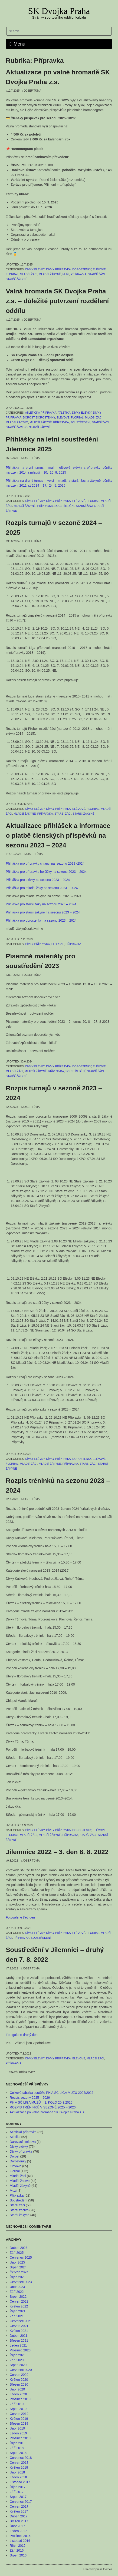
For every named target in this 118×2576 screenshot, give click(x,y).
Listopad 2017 (20, 2482)
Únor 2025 (17, 2262)
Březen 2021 (19, 2340)
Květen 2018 (19, 2467)
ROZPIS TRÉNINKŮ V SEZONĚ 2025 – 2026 (43, 2107)
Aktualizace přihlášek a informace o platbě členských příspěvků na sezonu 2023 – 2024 (58, 835)
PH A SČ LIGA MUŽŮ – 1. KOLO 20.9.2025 (41, 2102)
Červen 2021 (19, 2326)
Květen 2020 (19, 2379)
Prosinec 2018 (20, 2438)
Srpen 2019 (18, 2409)
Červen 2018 (19, 2462)
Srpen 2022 (18, 2296)
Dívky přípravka (58, 269)
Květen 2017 (19, 2511)
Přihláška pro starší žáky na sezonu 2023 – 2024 (41, 904)
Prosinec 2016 (20, 2536)
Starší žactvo (17, 427)
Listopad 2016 (20, 2541)
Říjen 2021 (18, 2311)
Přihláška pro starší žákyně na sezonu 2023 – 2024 (43, 912)
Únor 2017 (17, 2526)
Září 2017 (17, 2492)
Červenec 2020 (21, 2370)
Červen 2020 (19, 2375)
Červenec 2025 (21, 2257)
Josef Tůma (32, 90)
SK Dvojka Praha (59, 11)
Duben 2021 (18, 2335)
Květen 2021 (19, 2331)
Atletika (64, 412)
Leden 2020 (18, 2394)
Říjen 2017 (18, 2487)
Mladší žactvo (17, 422)
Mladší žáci (28, 274)
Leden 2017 (18, 2531)
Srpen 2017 (18, 2497)
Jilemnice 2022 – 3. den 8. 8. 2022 (57, 1852)
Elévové (99, 269)
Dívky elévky (35, 269)
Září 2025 (17, 2252)
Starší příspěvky (22, 2072)
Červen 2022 (19, 2301)
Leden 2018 (18, 2477)
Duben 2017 (18, 2516)
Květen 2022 (19, 2306)
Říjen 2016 (18, 2545)
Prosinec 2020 (20, 2350)
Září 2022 (17, 2292)
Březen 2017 (19, 2521)
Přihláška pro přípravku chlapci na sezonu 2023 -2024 (45, 863)
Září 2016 (17, 2550)
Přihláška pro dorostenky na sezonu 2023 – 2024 (41, 920)
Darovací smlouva (23, 2142)
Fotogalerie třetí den (20, 1917)
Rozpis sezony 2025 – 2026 (30, 2097)
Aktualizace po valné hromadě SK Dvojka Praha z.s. (47, 2112)
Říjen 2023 (18, 2277)
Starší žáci (96, 274)
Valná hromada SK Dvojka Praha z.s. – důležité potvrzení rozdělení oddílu (57, 301)
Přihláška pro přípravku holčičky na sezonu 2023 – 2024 (46, 871)
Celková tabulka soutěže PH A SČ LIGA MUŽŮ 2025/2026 (51, 2093)
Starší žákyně (16, 279)
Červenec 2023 (21, 2282)
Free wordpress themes (97, 2569)
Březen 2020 (19, 2384)
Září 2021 (17, 2316)
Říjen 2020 (18, 2355)
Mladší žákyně (50, 274)
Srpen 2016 (18, 2555)
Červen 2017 (19, 2506)
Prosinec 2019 (20, 2399)
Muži (65, 274)
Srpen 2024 (18, 2267)
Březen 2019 (19, 2423)
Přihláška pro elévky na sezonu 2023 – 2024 (38, 880)
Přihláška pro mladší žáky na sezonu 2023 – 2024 (42, 888)
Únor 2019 (17, 2428)
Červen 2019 (19, 2414)
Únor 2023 (17, 2287)
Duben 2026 (18, 2248)
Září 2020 (17, 2360)
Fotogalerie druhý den (21, 2035)
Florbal (12, 274)
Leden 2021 (18, 2345)
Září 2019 (17, 2404)
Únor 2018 (17, 2472)
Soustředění (80, 422)
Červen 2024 (19, 2272)
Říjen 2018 (18, 2443)
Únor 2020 (17, 2389)
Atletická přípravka (40, 412)
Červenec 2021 (21, 2321)
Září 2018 (17, 2448)
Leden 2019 (18, 2433)
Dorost (29, 417)
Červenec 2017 (21, 2501)
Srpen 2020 (18, 2365)
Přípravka (78, 274)
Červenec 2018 (21, 2458)
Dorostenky (81, 269)
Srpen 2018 (18, 2453)
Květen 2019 (19, 2418)
